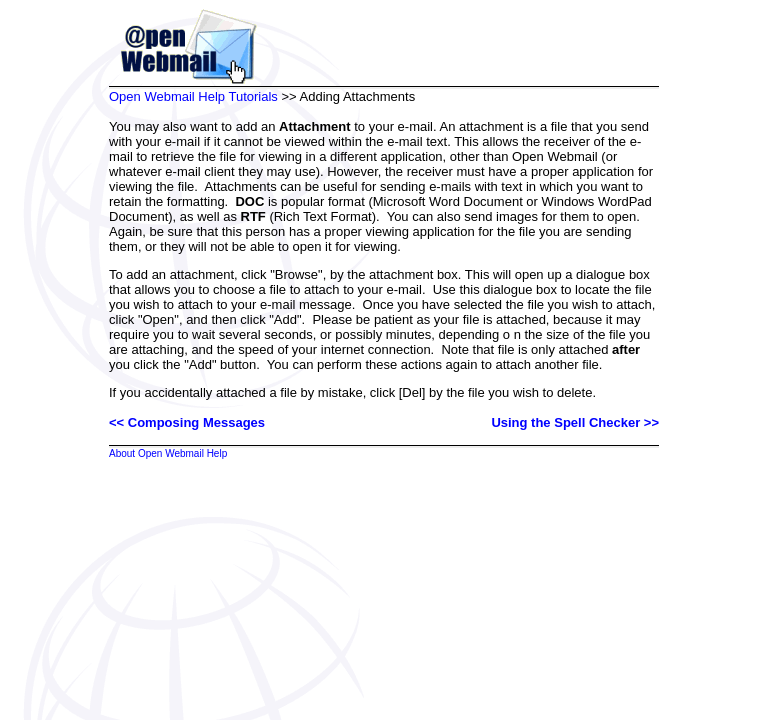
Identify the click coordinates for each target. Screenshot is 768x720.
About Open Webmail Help (168, 453)
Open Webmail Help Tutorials (193, 96)
